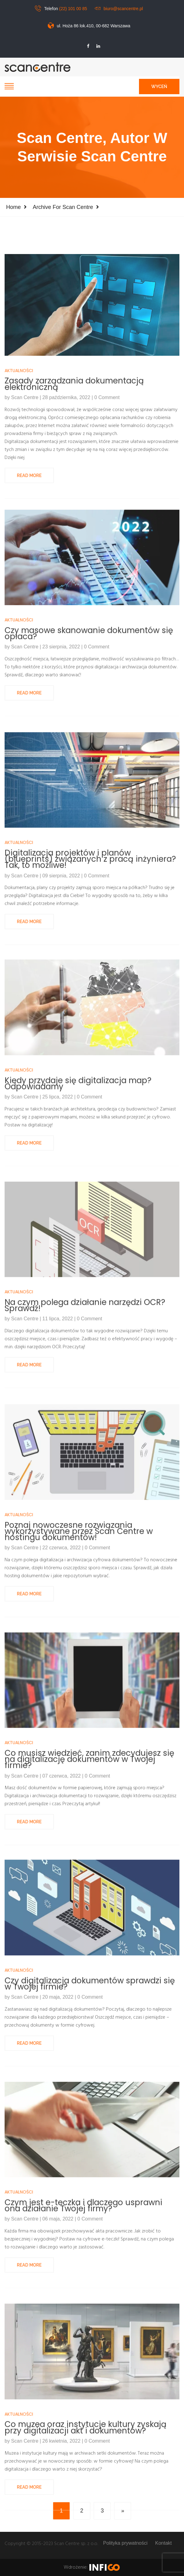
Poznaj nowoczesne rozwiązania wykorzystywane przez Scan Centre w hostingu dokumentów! (79, 1617)
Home (13, 207)
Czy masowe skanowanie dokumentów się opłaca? (89, 717)
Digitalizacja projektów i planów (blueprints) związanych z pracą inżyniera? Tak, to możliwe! (90, 945)
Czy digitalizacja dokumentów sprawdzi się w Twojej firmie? (90, 2067)
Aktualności (19, 469)
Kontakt (163, 2543)
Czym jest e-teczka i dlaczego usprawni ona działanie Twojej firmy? (83, 2289)
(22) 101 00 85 (73, 8)
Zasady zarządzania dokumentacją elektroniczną (74, 483)
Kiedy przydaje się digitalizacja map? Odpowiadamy (78, 1167)
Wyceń (159, 86)
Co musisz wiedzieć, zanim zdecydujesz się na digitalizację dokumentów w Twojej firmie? (89, 1845)
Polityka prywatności (125, 2543)
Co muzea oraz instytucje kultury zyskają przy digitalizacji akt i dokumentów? (86, 2511)
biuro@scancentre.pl (123, 8)
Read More (29, 574)
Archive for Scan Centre (63, 207)
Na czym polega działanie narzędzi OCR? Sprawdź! (85, 1389)
